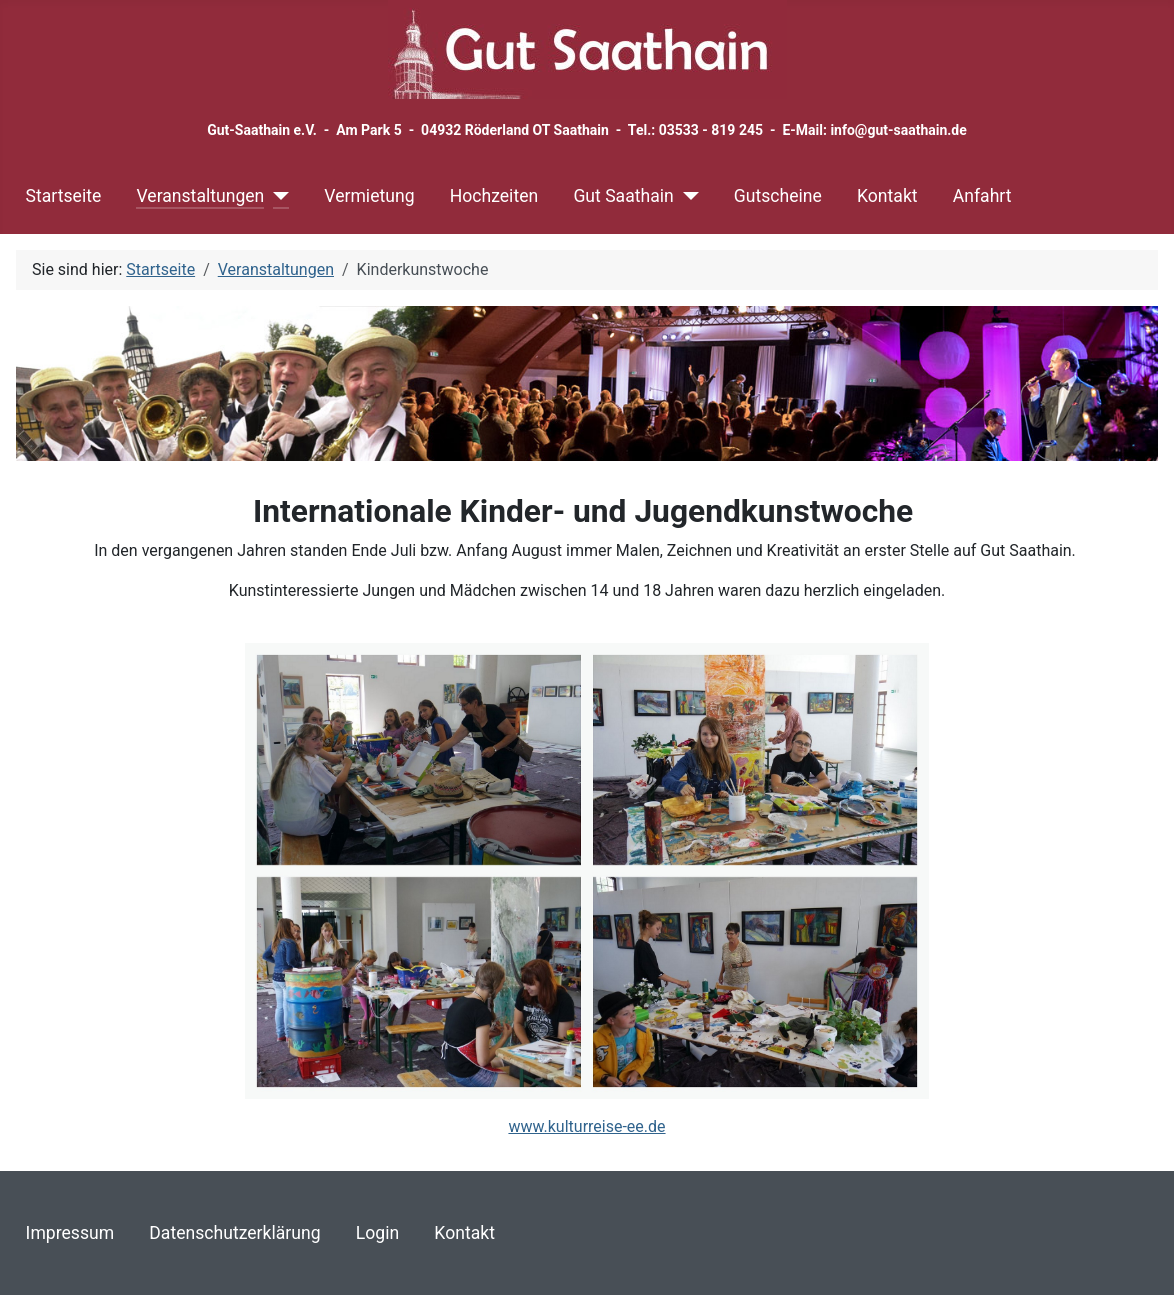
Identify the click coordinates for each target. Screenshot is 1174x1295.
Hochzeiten (494, 196)
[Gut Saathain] (686, 196)
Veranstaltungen (200, 196)
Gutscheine (778, 196)
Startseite (64, 196)
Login (377, 1233)
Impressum (70, 1233)
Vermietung (369, 196)
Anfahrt (982, 196)
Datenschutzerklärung (234, 1233)
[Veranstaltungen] (276, 196)
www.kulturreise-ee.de (586, 1126)
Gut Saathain (623, 196)
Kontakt (887, 196)
